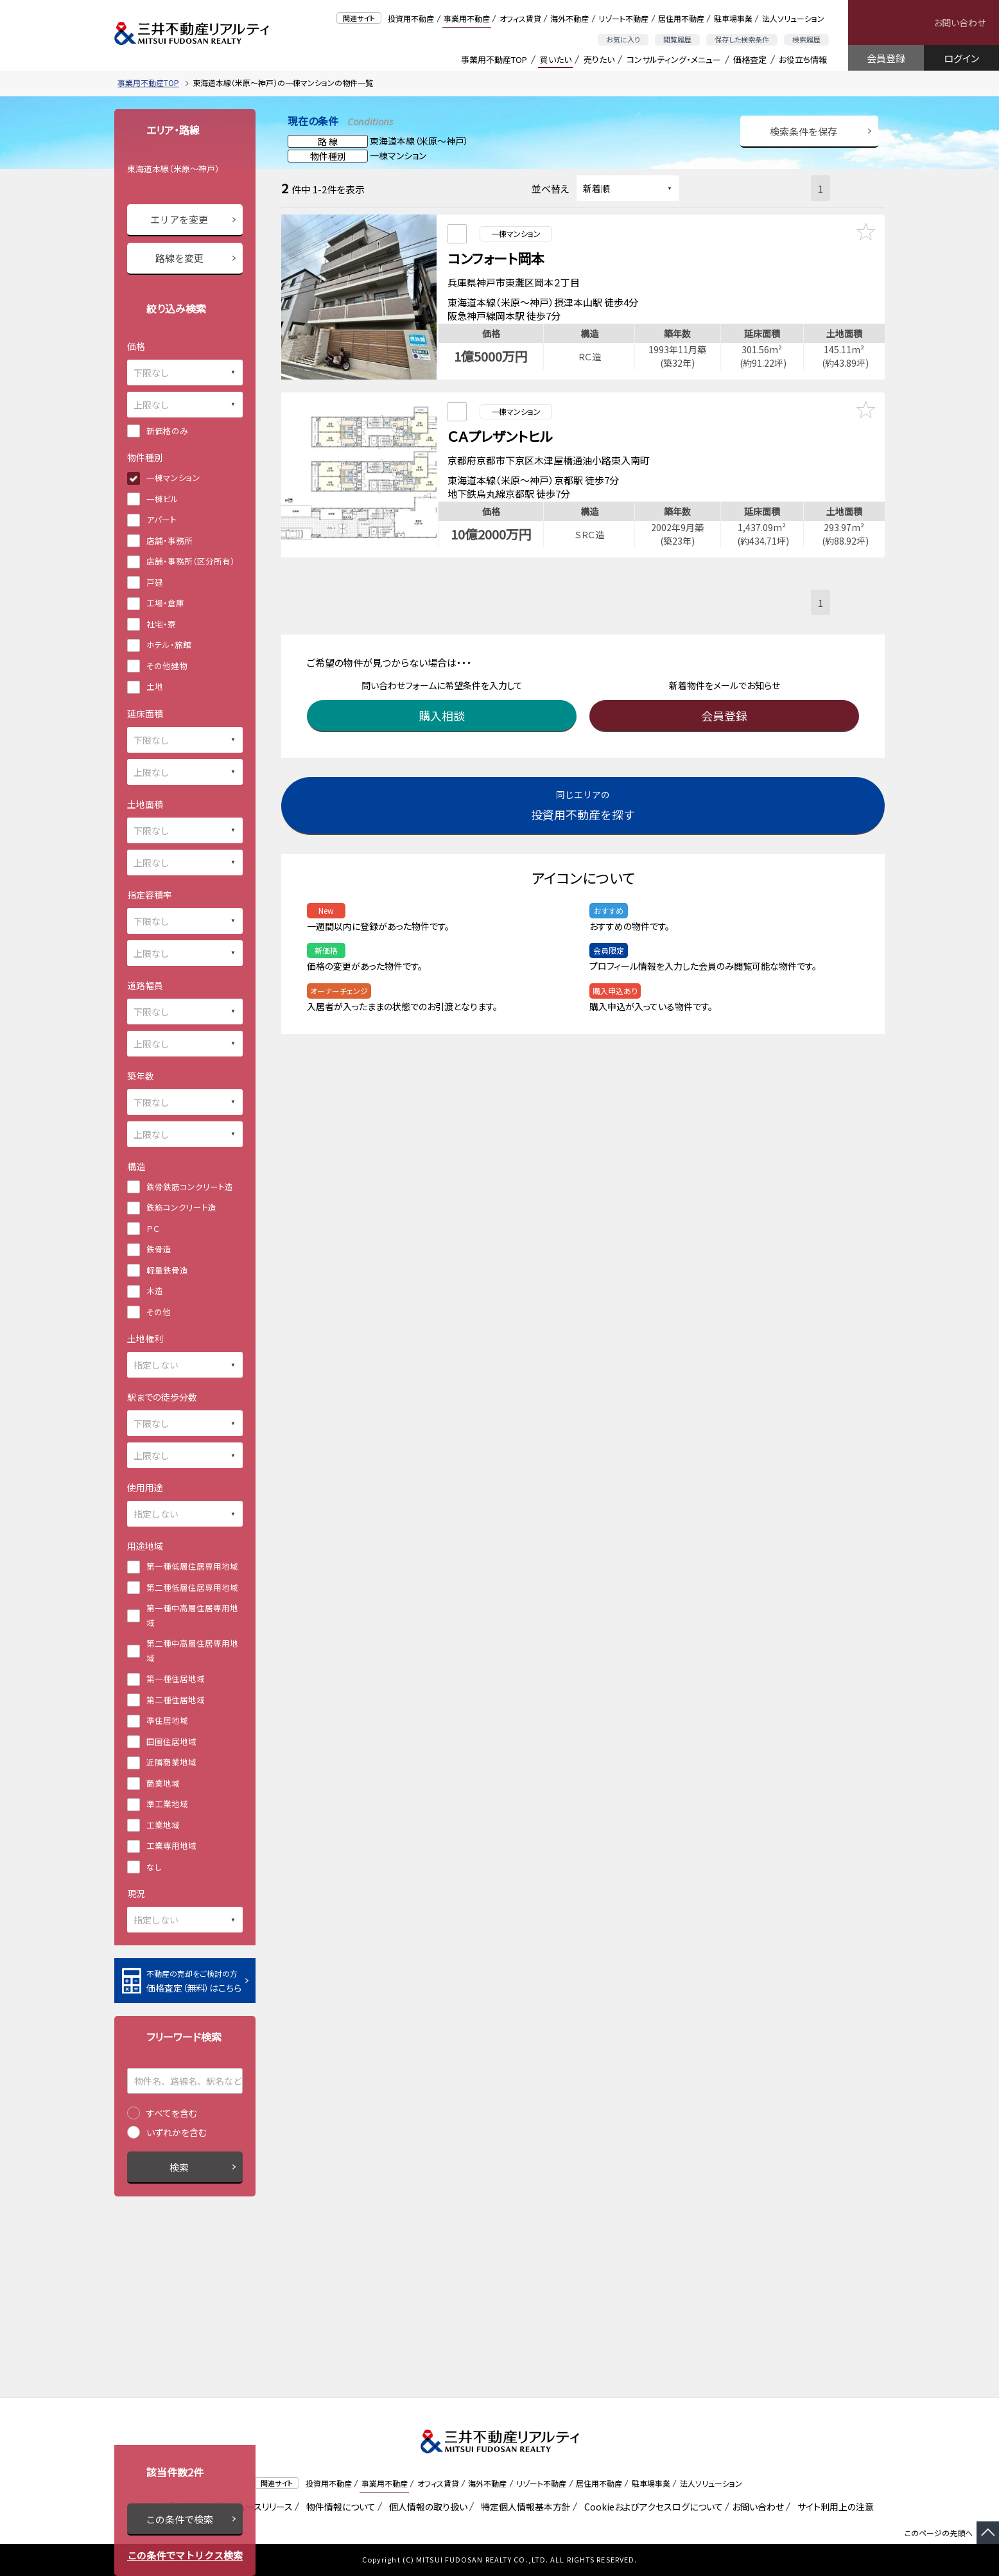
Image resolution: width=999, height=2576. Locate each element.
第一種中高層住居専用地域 (192, 1615)
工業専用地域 (171, 1845)
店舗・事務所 (169, 540)
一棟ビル (162, 499)
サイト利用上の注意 (833, 2506)
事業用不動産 (467, 18)
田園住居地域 (171, 1741)
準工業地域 (167, 1804)
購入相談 (445, 696)
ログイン (961, 58)
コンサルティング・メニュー (674, 59)
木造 (154, 1290)
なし (154, 1867)
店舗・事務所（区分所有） (190, 561)
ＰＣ (152, 1228)
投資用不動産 (411, 18)
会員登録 (886, 58)
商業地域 (163, 1783)
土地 (154, 686)
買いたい (555, 59)
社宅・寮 (161, 624)
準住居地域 (167, 1720)
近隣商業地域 (171, 1762)
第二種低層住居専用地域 (192, 1587)
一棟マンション (173, 477)
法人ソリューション (793, 18)
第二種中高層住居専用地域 (192, 1650)
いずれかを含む (176, 2132)
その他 (158, 1312)
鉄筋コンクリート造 (181, 1207)
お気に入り (623, 39)
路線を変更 (179, 258)
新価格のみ (167, 431)
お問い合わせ (960, 22)
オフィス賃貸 (520, 18)
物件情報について (339, 2506)
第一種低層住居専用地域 (192, 1566)
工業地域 (163, 1825)
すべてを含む (171, 2113)
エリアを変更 (179, 219)
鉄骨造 (158, 1249)
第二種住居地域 (175, 1700)
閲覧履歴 (677, 39)
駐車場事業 (733, 18)
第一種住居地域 (175, 1678)
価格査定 (750, 59)
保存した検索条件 (742, 39)
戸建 (154, 582)
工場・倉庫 (165, 603)
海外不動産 (569, 18)
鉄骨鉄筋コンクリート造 (189, 1186)
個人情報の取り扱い (426, 2506)
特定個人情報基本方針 (523, 2506)
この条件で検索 (179, 2519)
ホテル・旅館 (168, 644)
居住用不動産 (681, 18)
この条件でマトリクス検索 (185, 2555)
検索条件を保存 (803, 131)
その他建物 (166, 666)
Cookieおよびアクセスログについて (651, 2506)
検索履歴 (806, 39)
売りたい (599, 59)
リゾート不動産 (623, 18)
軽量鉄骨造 (167, 1270)
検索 (179, 2167)
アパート (161, 519)
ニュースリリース (259, 2506)
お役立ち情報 (803, 59)
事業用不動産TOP (494, 59)
